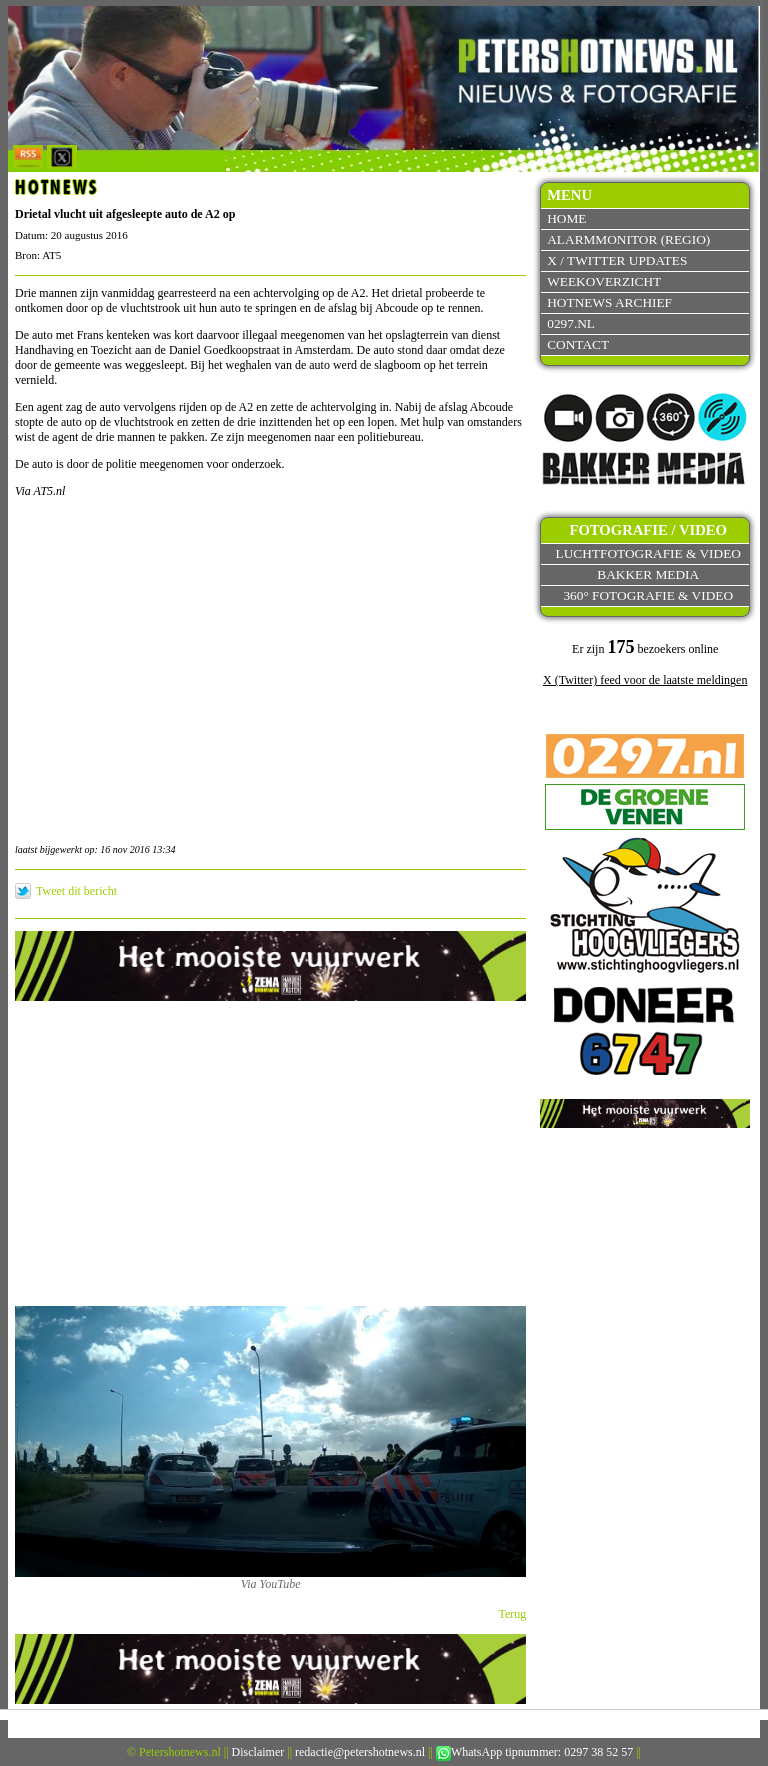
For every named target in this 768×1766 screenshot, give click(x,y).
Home (566, 218)
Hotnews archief (609, 302)
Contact (578, 344)
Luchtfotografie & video (648, 553)
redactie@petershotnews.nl (360, 1752)
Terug (513, 1614)
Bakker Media (648, 574)
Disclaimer (258, 1752)
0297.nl (571, 323)
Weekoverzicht (604, 281)
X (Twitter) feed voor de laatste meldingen (645, 680)
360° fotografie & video (648, 595)
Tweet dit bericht (76, 891)
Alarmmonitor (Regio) (628, 239)
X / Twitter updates (617, 260)
